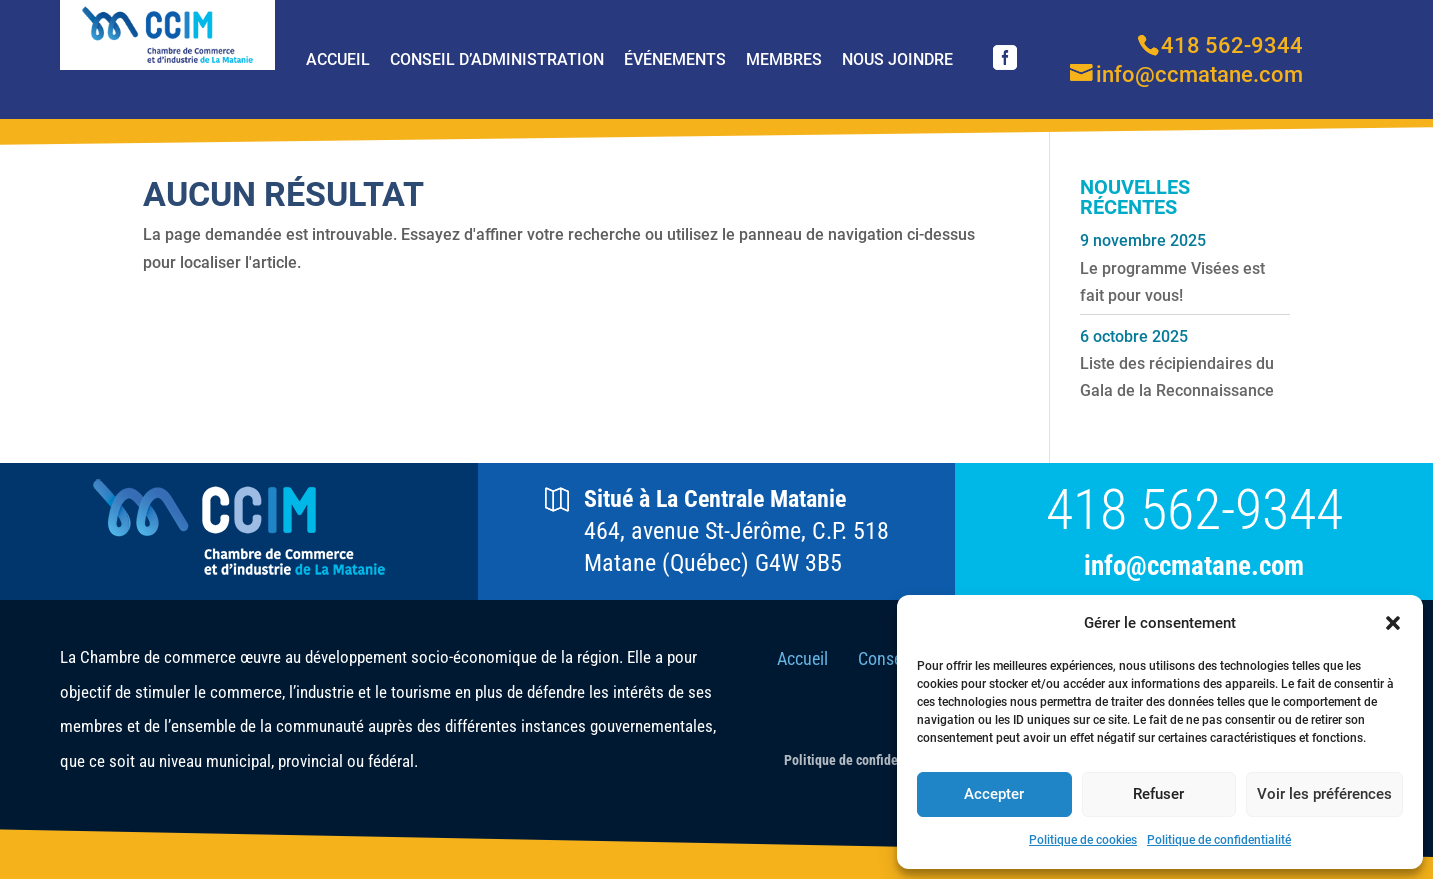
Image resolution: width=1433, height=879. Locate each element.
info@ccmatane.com (1194, 566)
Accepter (994, 794)
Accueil (338, 59)
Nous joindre (897, 59)
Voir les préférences (1324, 794)
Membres (784, 59)
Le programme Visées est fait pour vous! (1172, 282)
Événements (675, 59)
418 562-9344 (1194, 510)
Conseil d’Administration (497, 59)
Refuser (1158, 794)
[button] (1393, 623)
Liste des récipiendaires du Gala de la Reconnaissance (1177, 377)
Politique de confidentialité (1219, 840)
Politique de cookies (1083, 840)
